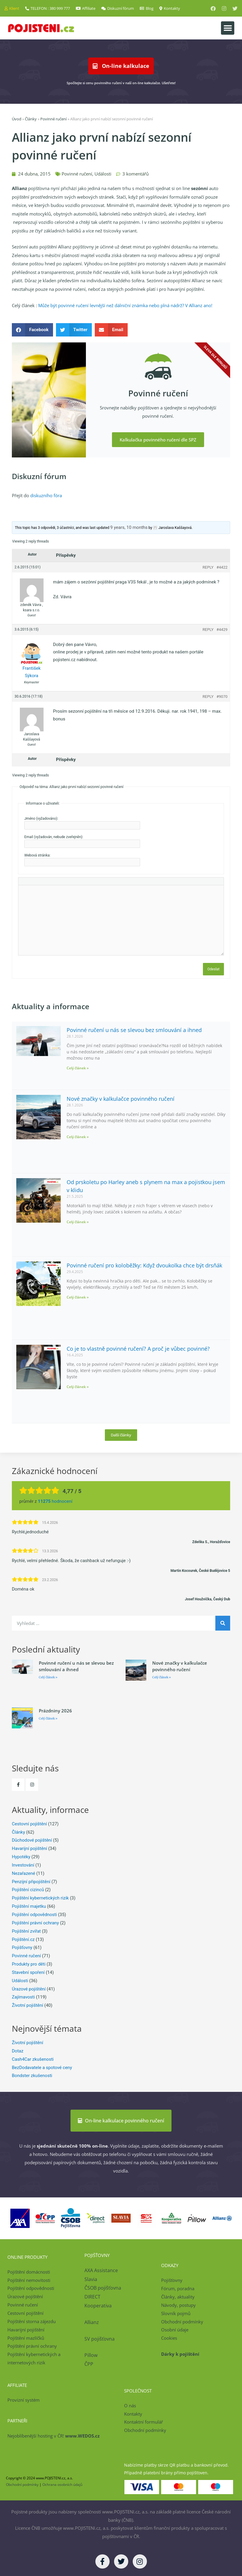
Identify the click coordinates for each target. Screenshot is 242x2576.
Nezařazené (23, 1873)
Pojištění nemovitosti (28, 2280)
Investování (23, 1865)
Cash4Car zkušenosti (33, 2059)
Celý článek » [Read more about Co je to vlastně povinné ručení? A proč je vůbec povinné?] (78, 1386)
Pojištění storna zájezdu (31, 2321)
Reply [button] (208, 567)
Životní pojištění (27, 2005)
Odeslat (213, 969)
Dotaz (17, 2051)
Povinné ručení (53, 119)
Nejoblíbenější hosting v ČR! (53, 2436)
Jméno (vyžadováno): (41, 818)
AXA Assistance (101, 2270)
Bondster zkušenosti (32, 2075)
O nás (130, 2405)
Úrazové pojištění (29, 1989)
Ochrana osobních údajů (62, 2484)
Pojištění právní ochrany (35, 1923)
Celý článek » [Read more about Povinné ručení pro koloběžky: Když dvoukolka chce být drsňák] (78, 1297)
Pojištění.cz (23, 1939)
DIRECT (92, 2296)
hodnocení (55, 1501)
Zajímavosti (23, 1997)
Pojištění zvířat (26, 1931)
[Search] (222, 1623)
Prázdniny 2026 (55, 1711)
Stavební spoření (28, 1972)
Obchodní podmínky (182, 2322)
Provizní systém (23, 2400)
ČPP (88, 2364)
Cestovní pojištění (29, 1824)
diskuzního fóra (46, 495)
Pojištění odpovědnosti (34, 1914)
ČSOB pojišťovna (102, 2288)
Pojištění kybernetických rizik (40, 1898)
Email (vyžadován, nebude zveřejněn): (53, 837)
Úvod (16, 119)
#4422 (222, 567)
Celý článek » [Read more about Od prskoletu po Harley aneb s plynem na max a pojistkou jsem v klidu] (78, 1221)
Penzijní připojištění (31, 1881)
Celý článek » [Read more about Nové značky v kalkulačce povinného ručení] (78, 1136)
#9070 (222, 696)
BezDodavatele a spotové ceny (42, 2067)
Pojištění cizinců (28, 1889)
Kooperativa (98, 2305)
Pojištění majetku (29, 1906)
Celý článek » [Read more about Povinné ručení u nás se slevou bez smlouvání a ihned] (78, 1068)
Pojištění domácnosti (28, 2272)
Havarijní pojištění (29, 1848)
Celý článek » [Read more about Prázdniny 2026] (48, 1718)
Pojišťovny (22, 1947)
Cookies (169, 2338)
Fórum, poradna (177, 2288)
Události (102, 174)
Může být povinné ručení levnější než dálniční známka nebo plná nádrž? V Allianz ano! (125, 305)
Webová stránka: (37, 855)
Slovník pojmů (175, 2313)
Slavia (90, 2279)
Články (31, 119)
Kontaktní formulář (143, 2422)
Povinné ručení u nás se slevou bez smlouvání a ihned (134, 1029)
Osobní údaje (174, 2330)
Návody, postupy (178, 2305)
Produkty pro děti (29, 1964)
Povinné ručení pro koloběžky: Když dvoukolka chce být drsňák (144, 1265)
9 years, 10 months (129, 527)
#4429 (222, 629)
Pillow (90, 2355)
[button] (228, 28)
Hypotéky (21, 1856)
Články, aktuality (178, 2297)
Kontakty (133, 2414)
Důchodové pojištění (32, 1840)
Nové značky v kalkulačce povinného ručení (120, 1098)
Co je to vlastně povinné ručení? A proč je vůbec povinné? (138, 1348)
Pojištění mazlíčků (25, 2338)
